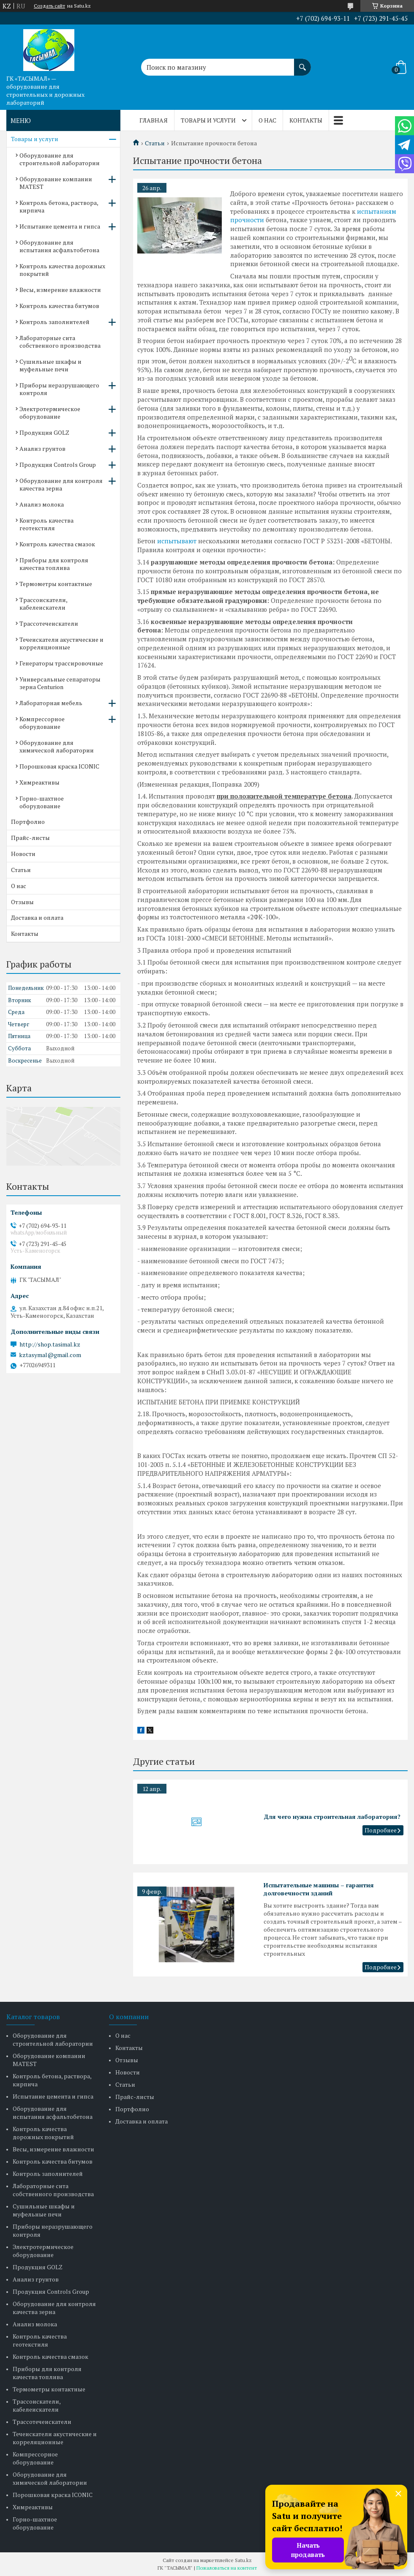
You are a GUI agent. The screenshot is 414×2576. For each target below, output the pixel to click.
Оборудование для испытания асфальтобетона (59, 246)
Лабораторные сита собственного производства (60, 341)
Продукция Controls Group (57, 465)
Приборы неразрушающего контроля (59, 389)
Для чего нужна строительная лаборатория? (332, 1817)
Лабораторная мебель (50, 703)
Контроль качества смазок (57, 544)
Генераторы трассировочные (61, 663)
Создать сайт (49, 6)
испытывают (176, 541)
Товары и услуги (208, 120)
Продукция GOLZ (44, 432)
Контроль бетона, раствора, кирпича (58, 206)
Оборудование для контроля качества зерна (61, 484)
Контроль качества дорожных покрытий (62, 270)
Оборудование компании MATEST (55, 183)
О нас (267, 120)
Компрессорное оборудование (42, 723)
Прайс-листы (30, 838)
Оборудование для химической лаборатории (56, 746)
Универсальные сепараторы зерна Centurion (60, 683)
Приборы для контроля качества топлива (53, 564)
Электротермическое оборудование (49, 412)
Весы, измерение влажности (60, 290)
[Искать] (302, 63)
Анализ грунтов (42, 448)
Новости (23, 854)
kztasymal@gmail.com (50, 1355)
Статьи (155, 143)
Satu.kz (243, 2560)
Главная (153, 120)
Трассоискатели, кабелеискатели (43, 603)
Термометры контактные (55, 584)
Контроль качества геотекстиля (46, 524)
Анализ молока (41, 504)
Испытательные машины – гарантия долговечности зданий (319, 1889)
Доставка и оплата (37, 917)
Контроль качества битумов (59, 306)
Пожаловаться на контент (226, 2568)
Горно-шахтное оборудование (41, 802)
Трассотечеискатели (48, 623)
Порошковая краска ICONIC (59, 766)
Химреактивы (39, 782)
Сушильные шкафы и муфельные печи (50, 365)
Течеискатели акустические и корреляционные (61, 643)
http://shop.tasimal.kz (49, 1344)
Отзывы (22, 902)
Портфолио (28, 822)
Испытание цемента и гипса (59, 226)
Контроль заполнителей (54, 322)
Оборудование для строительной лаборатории (59, 159)
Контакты (305, 120)
